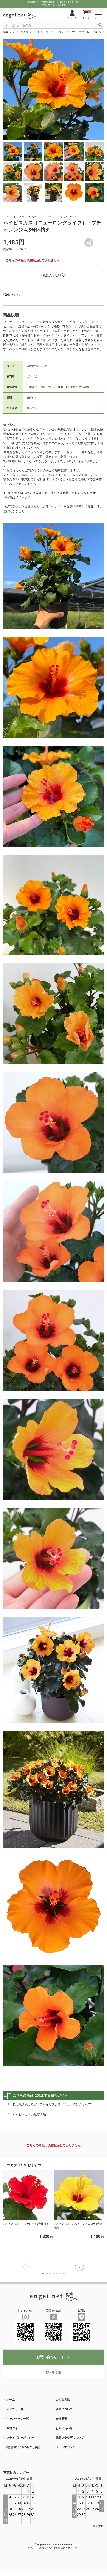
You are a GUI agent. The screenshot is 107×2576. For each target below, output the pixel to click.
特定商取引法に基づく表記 (23, 2447)
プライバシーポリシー (20, 2437)
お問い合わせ (64, 2428)
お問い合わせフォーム (53, 2357)
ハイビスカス (20, 32)
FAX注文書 (53, 2373)
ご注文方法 (63, 2399)
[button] (79, 2267)
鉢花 (5, 32)
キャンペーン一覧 (17, 2418)
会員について (64, 2409)
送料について (12, 295)
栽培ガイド (13, 2428)
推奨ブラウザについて (70, 2437)
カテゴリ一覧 (14, 2409)
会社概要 (61, 2418)
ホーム (10, 2399)
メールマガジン (65, 2447)
